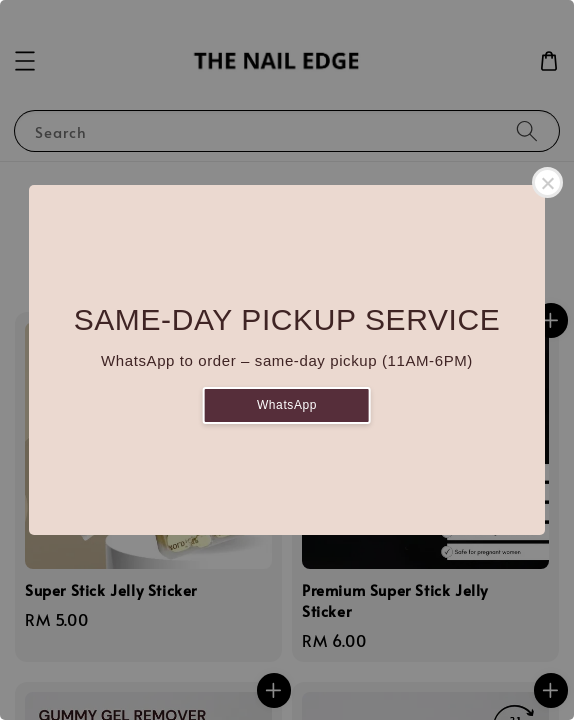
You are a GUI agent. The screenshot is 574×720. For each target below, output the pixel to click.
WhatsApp (287, 405)
